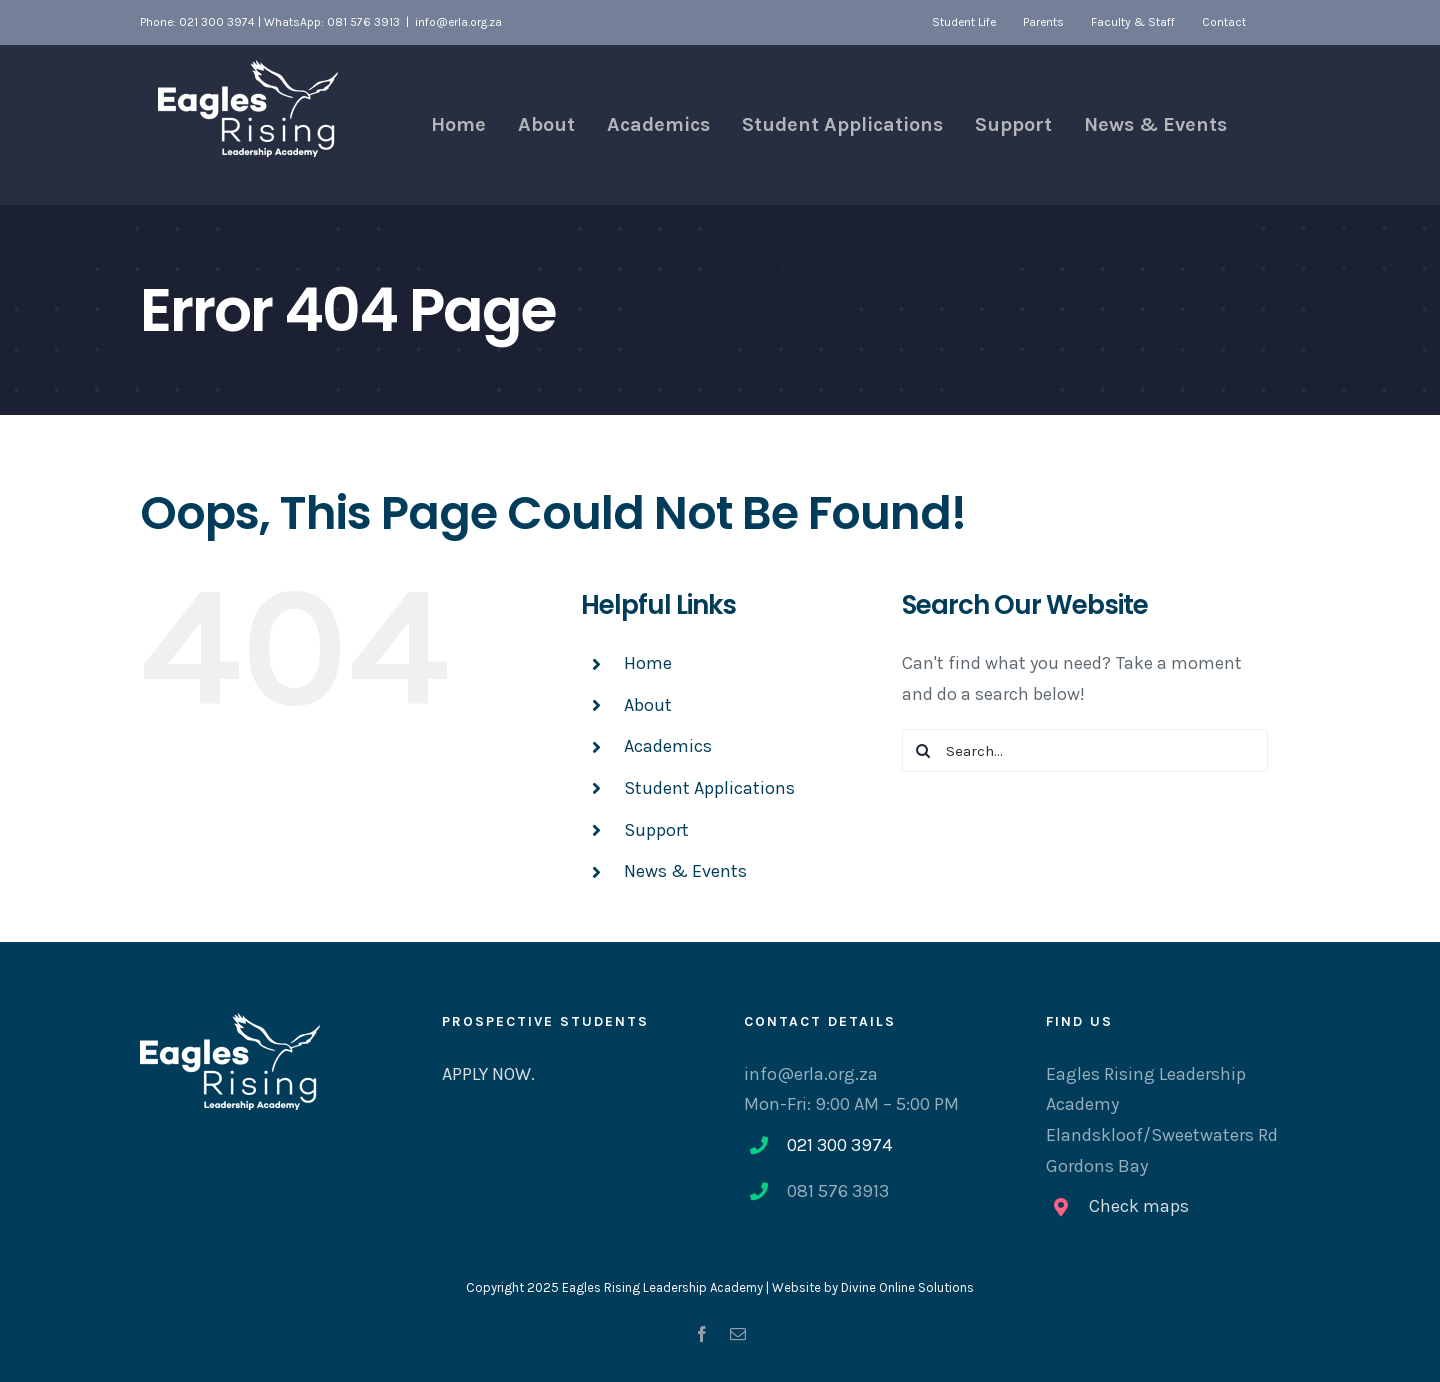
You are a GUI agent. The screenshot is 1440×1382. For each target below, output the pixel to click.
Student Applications (709, 788)
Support (656, 830)
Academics (668, 746)
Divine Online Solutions (907, 1287)
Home (648, 663)
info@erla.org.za (458, 22)
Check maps (1139, 1206)
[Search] (923, 750)
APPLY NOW (486, 1074)
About (648, 705)
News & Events (685, 871)
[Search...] (1085, 750)
